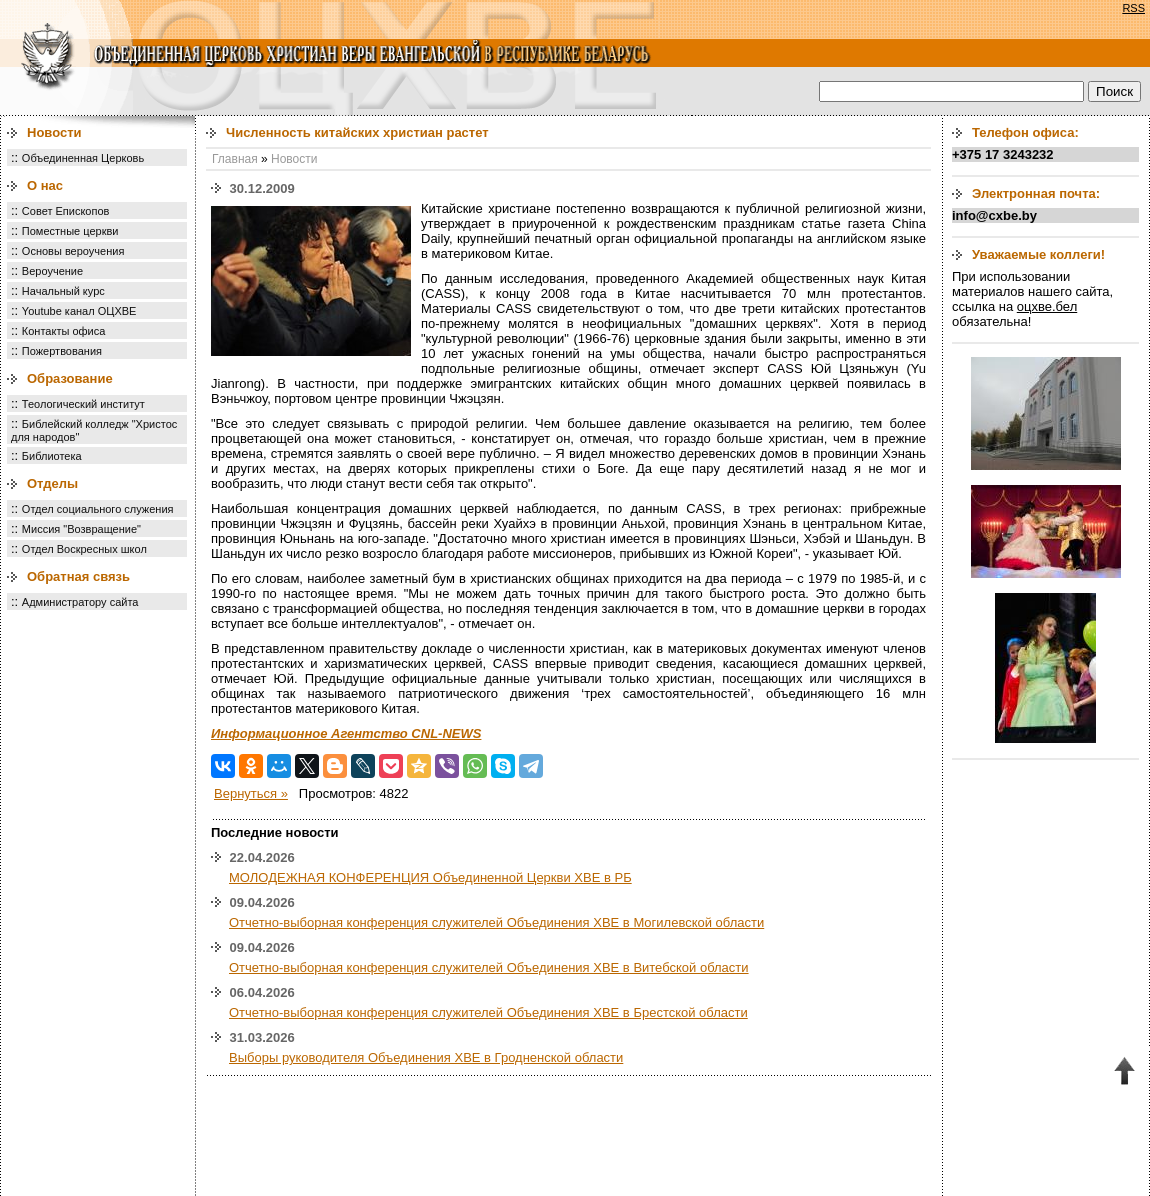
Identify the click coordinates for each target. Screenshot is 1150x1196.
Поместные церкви (70, 231)
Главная (235, 159)
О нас (45, 185)
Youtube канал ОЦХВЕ (79, 311)
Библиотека (52, 456)
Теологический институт (83, 404)
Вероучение (52, 271)
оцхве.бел (1047, 306)
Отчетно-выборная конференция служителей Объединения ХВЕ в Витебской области (489, 967)
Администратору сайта (80, 602)
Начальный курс (63, 291)
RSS (1133, 8)
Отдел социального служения (98, 509)
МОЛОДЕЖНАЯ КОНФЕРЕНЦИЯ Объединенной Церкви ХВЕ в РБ (430, 877)
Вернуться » (251, 793)
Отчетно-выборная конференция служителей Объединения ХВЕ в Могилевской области (496, 922)
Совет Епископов (66, 211)
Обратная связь (78, 576)
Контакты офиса (64, 331)
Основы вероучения (73, 251)
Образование (70, 378)
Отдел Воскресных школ (84, 549)
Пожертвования (62, 351)
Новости (54, 132)
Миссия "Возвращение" (81, 529)
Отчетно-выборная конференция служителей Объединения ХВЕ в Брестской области (488, 1012)
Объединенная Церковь (83, 158)
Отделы (52, 483)
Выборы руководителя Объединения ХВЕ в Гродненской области (426, 1057)
